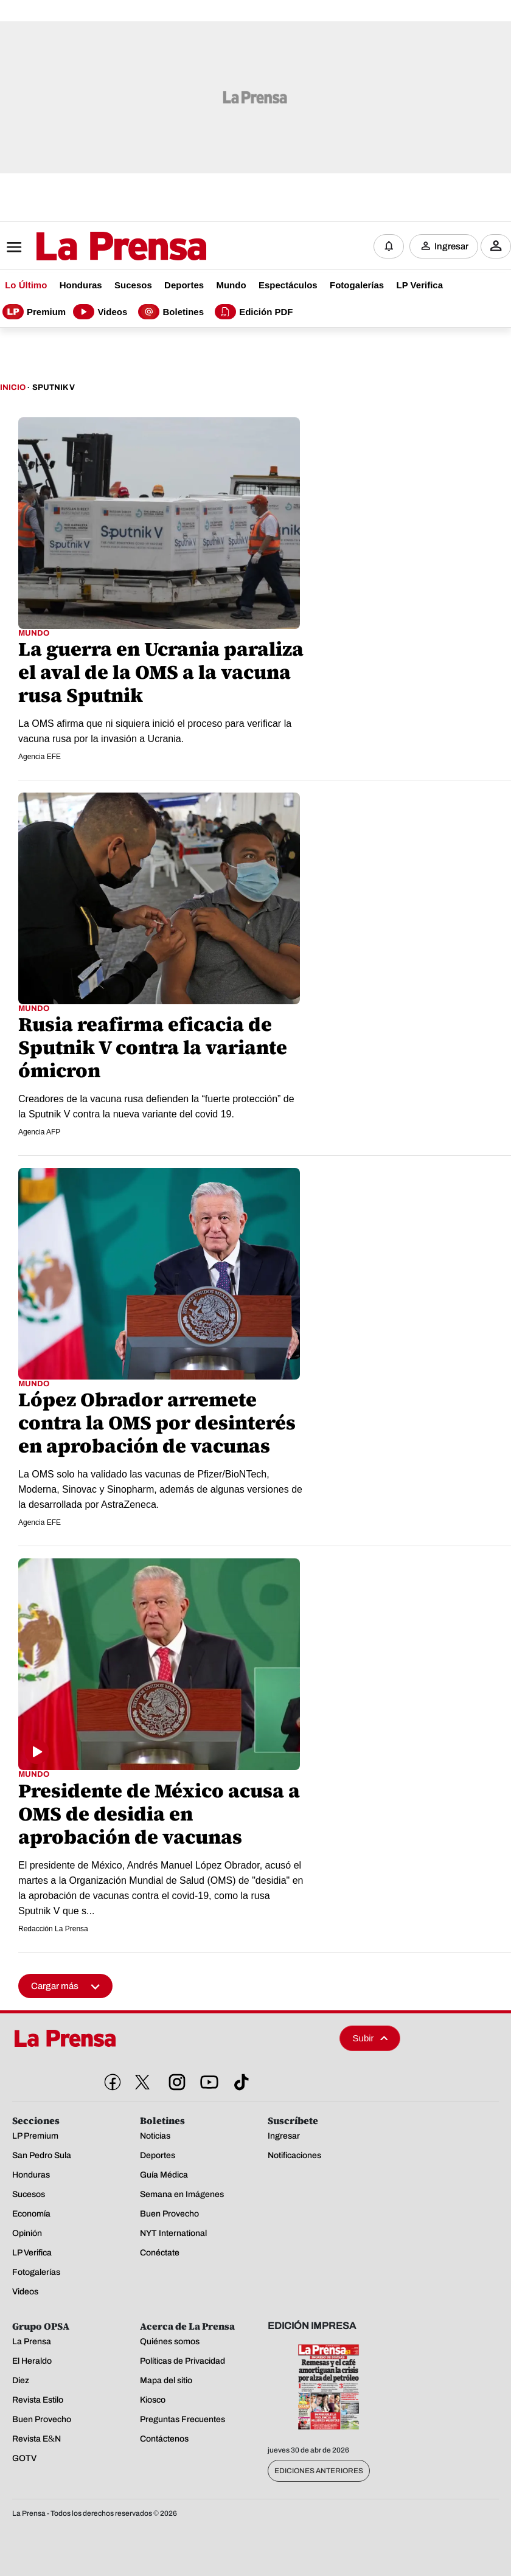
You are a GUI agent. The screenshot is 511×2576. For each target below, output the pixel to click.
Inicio (13, 388)
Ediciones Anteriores (318, 2471)
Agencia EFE (39, 757)
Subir (370, 2038)
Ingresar (451, 246)
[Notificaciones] (389, 246)
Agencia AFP (39, 1132)
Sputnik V (53, 388)
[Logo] (91, 247)
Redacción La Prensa (53, 1929)
